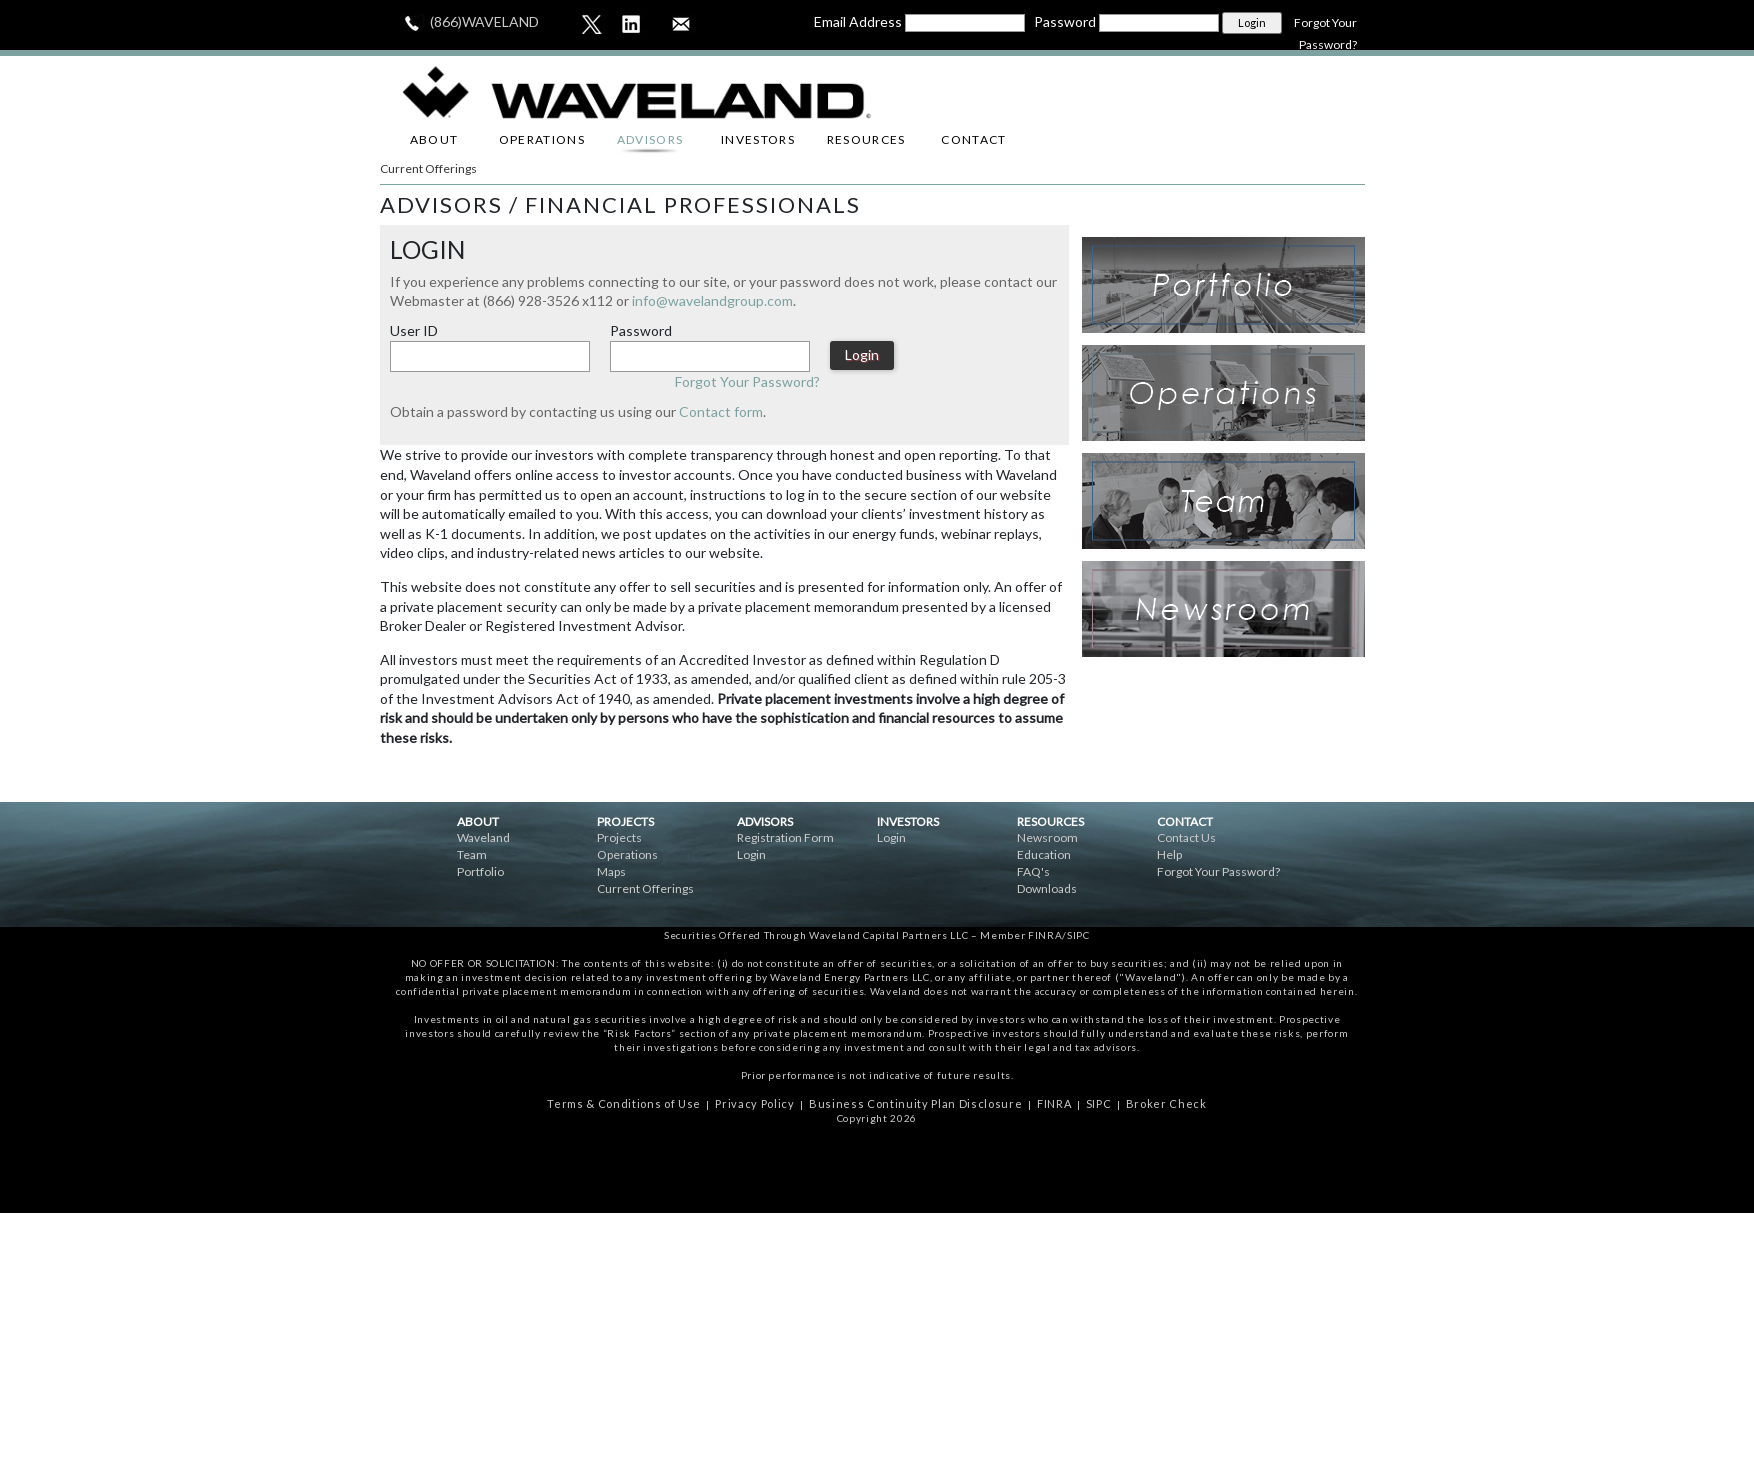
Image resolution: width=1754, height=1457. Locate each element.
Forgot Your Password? (747, 381)
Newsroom (1047, 837)
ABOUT (434, 139)
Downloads (1047, 888)
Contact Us (1186, 837)
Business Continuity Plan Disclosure (915, 1103)
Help (1169, 854)
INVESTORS (758, 139)
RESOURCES (866, 139)
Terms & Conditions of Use (624, 1103)
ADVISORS (650, 139)
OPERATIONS (542, 139)
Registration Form (785, 837)
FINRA (1054, 1103)
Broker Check (1166, 1103)
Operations (627, 854)
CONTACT (973, 139)
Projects (619, 837)
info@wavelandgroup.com (712, 300)
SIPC (1099, 1103)
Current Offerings (428, 168)
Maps (611, 871)
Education (1044, 854)
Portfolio (480, 871)
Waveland (483, 837)
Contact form (721, 411)
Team (472, 854)
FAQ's (1033, 871)
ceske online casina (877, 1173)
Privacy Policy (754, 1103)
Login (751, 854)
